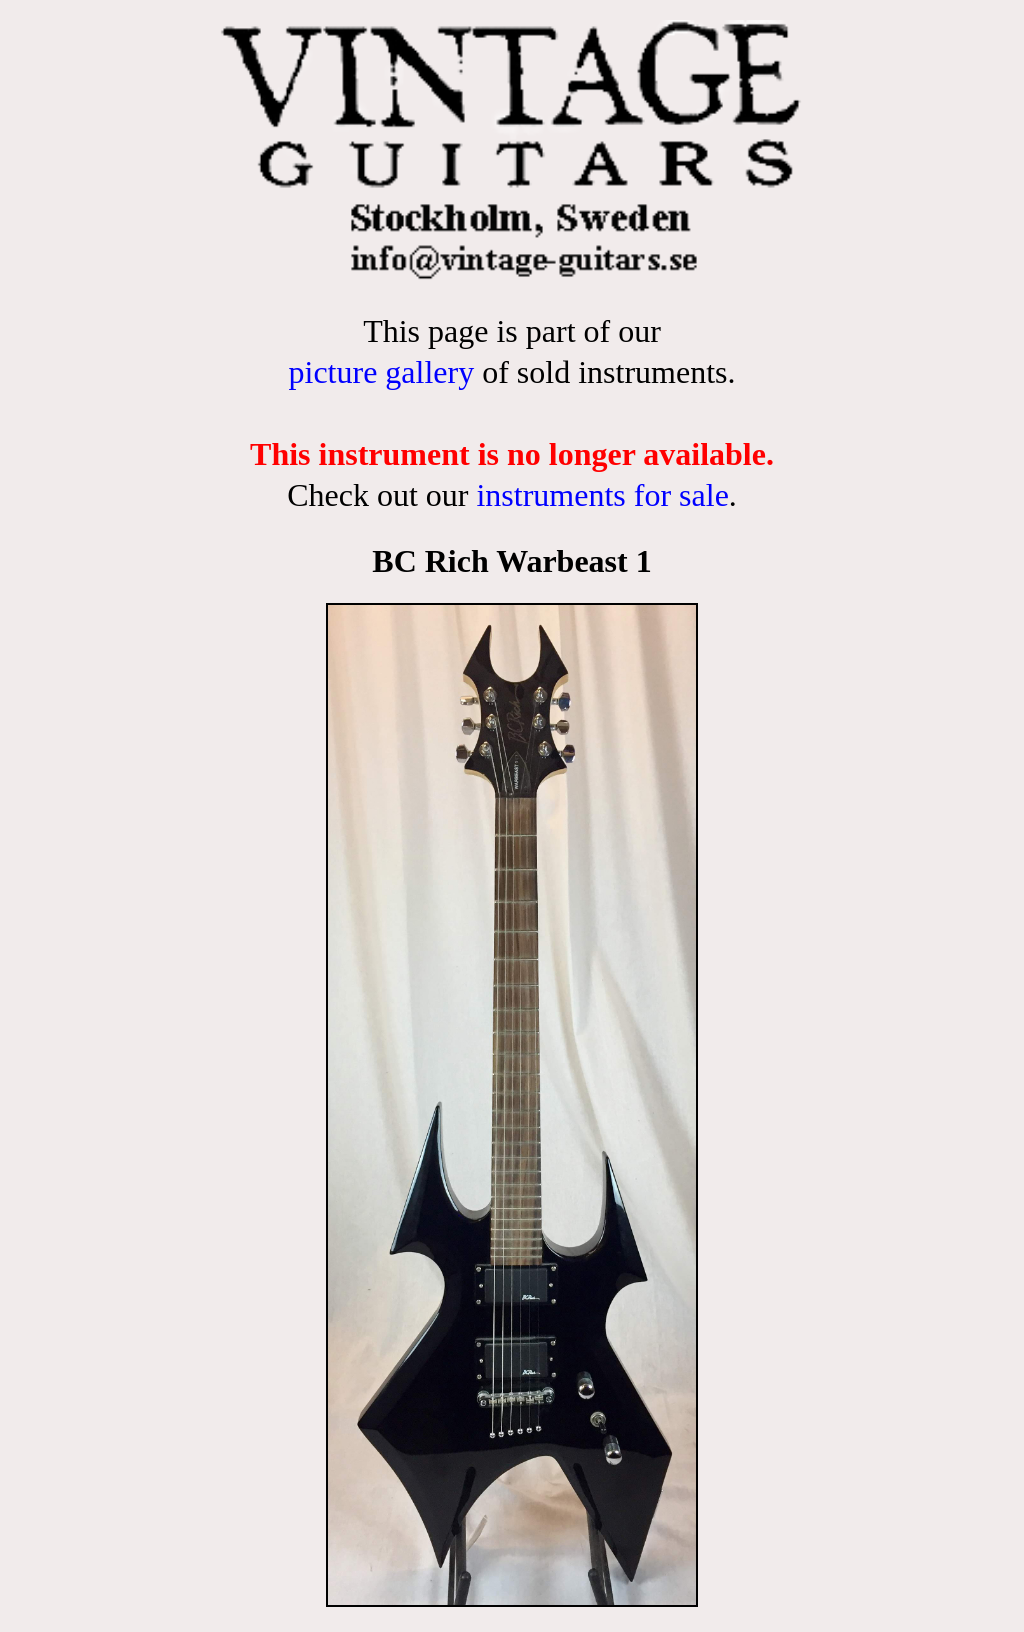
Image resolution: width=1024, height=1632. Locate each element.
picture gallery (381, 372)
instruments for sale (602, 495)
